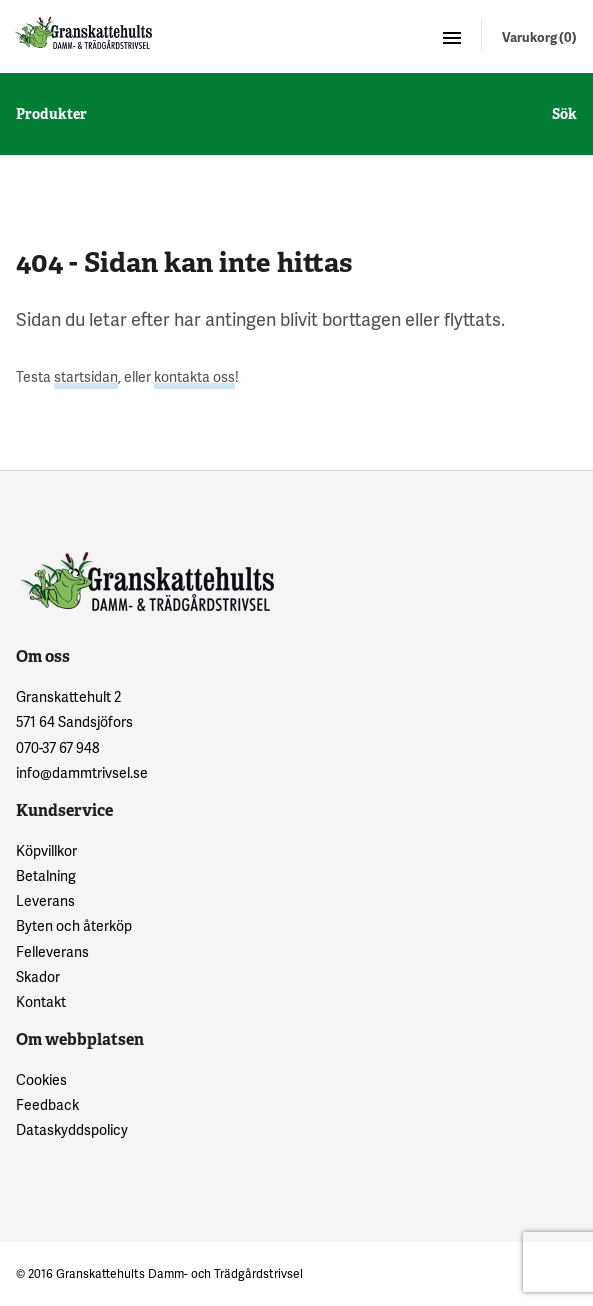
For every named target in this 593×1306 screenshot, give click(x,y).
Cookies (41, 1079)
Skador (38, 976)
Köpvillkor (46, 850)
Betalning (46, 875)
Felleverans (52, 951)
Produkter (51, 114)
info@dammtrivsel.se (82, 772)
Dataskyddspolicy (72, 1129)
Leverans (45, 900)
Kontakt (41, 1001)
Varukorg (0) (539, 37)
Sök (564, 114)
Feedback (47, 1104)
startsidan (86, 376)
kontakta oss (194, 376)
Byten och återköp (74, 925)
